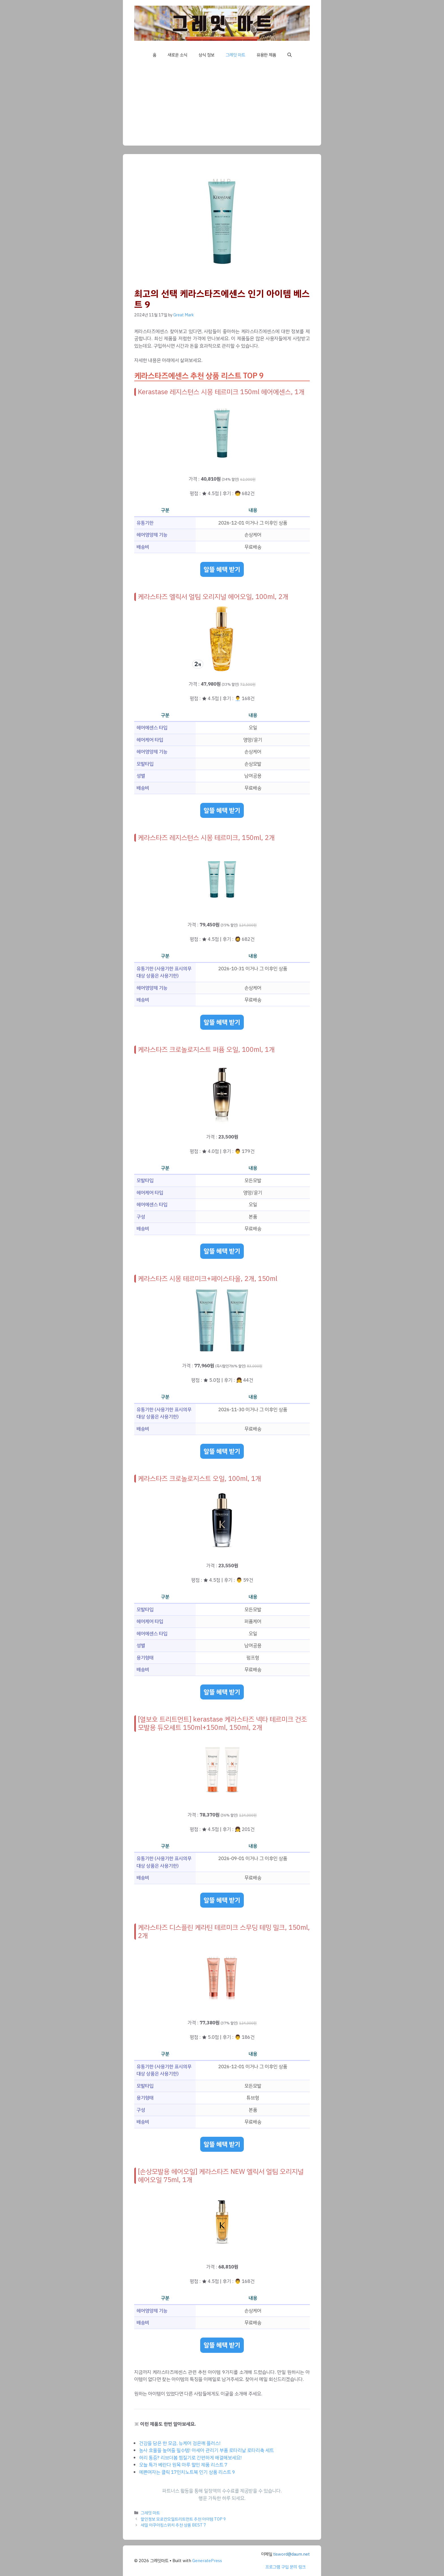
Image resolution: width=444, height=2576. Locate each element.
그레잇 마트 (235, 55)
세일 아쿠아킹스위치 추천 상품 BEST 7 (173, 2525)
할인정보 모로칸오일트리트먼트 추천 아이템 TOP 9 (183, 2519)
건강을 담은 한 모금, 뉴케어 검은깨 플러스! (180, 2443)
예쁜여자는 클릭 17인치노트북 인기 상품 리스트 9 (187, 2472)
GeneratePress (207, 2561)
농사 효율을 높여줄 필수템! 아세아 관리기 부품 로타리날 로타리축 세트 (206, 2450)
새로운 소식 (177, 55)
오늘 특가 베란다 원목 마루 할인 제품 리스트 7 (183, 2464)
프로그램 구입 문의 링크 (285, 2567)
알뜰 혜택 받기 (222, 569)
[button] (289, 54)
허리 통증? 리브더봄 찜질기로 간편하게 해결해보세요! (190, 2457)
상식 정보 (206, 55)
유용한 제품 (266, 55)
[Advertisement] (222, 106)
